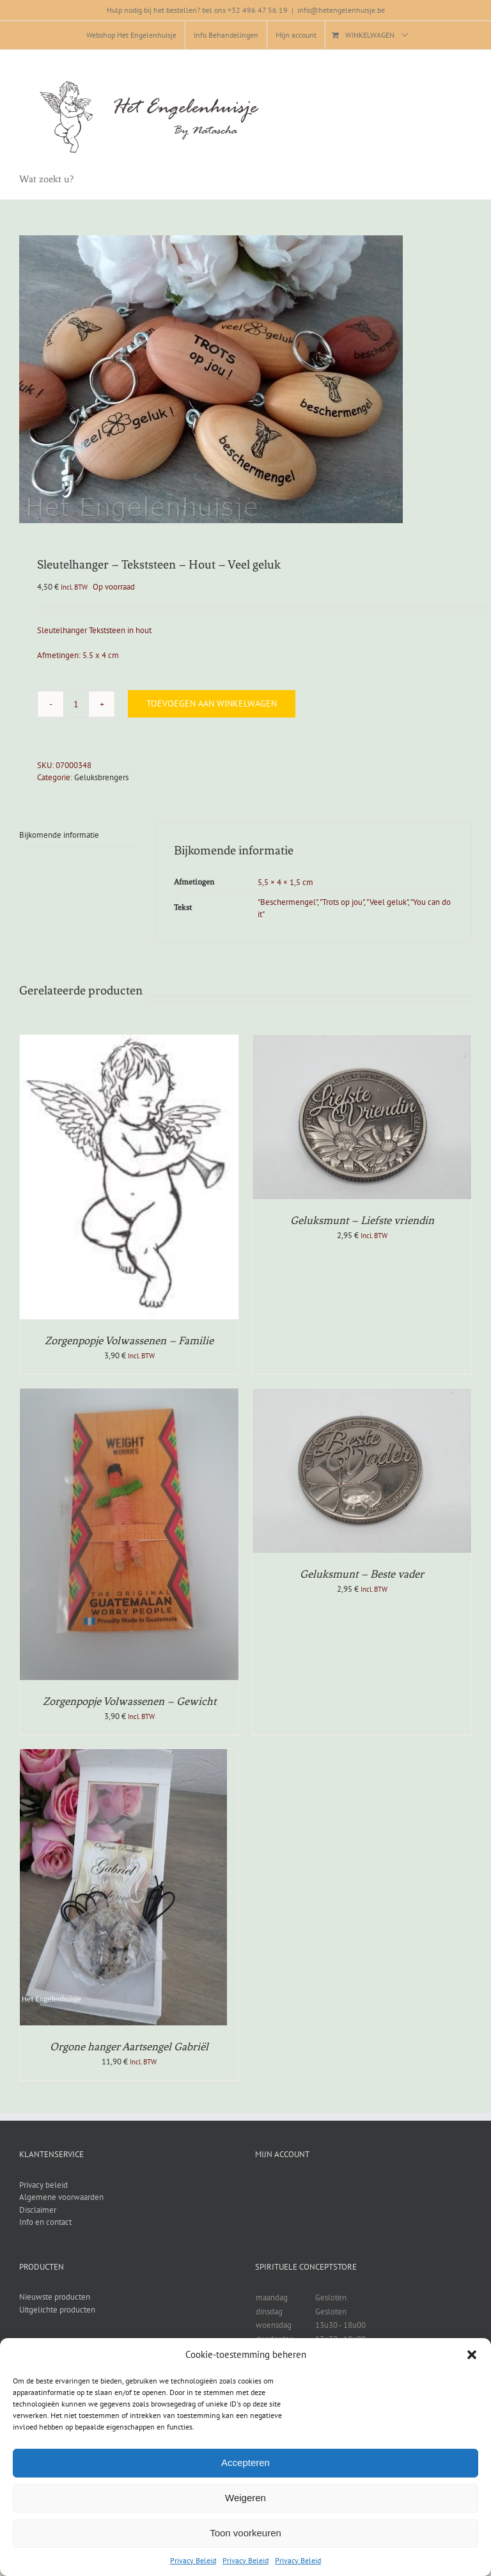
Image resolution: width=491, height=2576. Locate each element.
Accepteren (245, 2462)
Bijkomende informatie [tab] (59, 834)
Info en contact (45, 2222)
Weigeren (245, 2497)
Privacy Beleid (193, 2560)
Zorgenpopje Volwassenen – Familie (129, 1340)
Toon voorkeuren (245, 2532)
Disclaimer (37, 2209)
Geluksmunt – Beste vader (362, 1573)
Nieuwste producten (54, 2296)
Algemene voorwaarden (61, 2197)
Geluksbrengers (101, 777)
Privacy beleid (43, 2184)
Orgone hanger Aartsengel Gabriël (129, 2046)
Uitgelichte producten (57, 2309)
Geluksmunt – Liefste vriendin (362, 1220)
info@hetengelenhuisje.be (341, 10)
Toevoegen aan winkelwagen (211, 703)
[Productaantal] (76, 704)
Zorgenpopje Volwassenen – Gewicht (129, 1701)
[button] (471, 2354)
